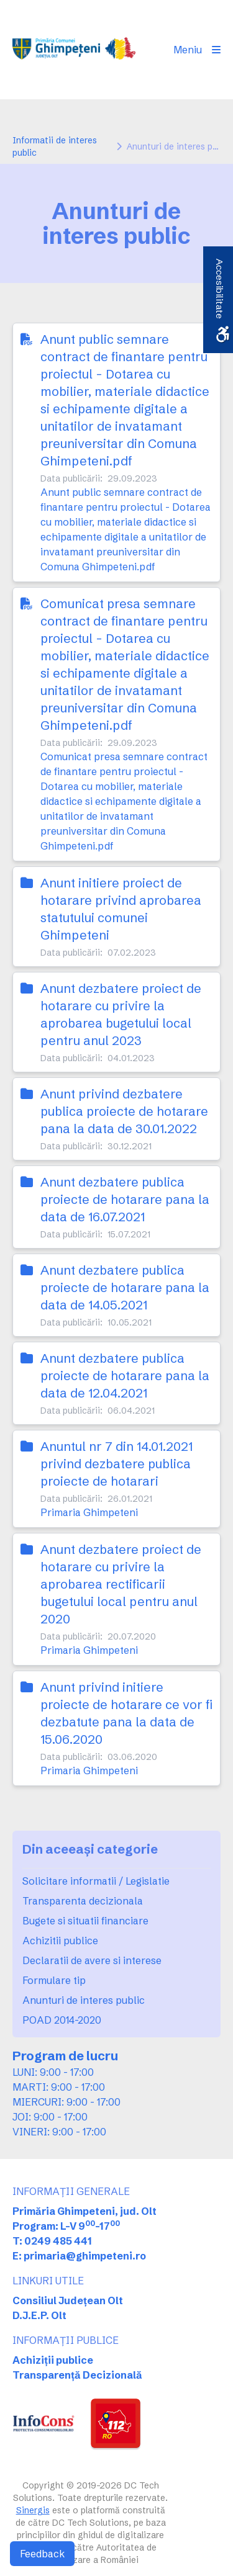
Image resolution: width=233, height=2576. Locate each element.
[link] (73, 50)
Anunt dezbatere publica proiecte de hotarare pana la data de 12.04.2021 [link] (124, 1375)
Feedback (42, 2553)
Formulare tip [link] (54, 1980)
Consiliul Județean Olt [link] (67, 2300)
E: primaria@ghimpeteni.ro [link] (79, 2256)
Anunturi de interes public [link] (83, 2000)
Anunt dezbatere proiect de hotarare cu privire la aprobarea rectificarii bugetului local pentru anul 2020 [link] (120, 1584)
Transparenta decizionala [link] (82, 1901)
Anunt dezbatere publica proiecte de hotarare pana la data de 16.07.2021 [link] (124, 1199)
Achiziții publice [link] (52, 2360)
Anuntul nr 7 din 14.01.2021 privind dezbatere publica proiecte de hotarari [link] (116, 1463)
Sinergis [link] (33, 2510)
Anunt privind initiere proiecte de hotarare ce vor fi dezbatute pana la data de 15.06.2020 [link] (126, 1713)
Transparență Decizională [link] (77, 2375)
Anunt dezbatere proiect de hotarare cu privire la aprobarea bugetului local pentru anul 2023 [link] (120, 1014)
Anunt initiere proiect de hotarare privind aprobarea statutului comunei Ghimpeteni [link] (120, 909)
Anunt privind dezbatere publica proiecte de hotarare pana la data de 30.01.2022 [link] (124, 1111)
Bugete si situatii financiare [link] (85, 1920)
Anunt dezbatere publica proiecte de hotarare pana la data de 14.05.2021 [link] (124, 1287)
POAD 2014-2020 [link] (61, 2020)
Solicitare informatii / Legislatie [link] (96, 1881)
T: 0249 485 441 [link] (52, 2241)
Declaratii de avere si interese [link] (92, 1960)
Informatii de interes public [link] (54, 146)
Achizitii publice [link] (60, 1940)
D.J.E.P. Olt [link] (39, 2315)
